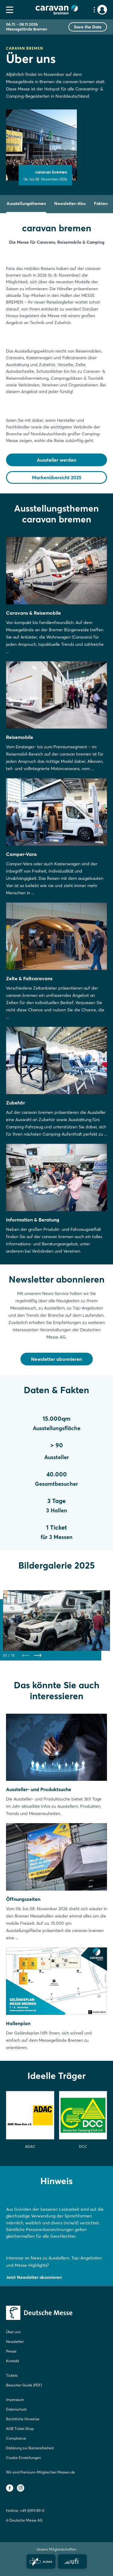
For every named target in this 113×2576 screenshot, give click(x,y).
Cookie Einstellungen (23, 2457)
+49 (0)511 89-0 (32, 2510)
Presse (11, 2351)
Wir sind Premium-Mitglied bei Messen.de (40, 2472)
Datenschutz (16, 2409)
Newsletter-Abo (70, 203)
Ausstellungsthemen (26, 203)
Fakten (101, 203)
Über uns (13, 2332)
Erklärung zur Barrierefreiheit (30, 2448)
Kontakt (12, 2361)
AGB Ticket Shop (20, 2428)
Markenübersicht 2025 (56, 477)
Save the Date (88, 27)
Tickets (11, 2375)
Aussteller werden (56, 460)
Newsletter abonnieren (56, 1359)
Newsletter (15, 2341)
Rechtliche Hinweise (22, 2419)
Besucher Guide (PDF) (24, 2385)
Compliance (16, 2438)
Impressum (15, 2399)
